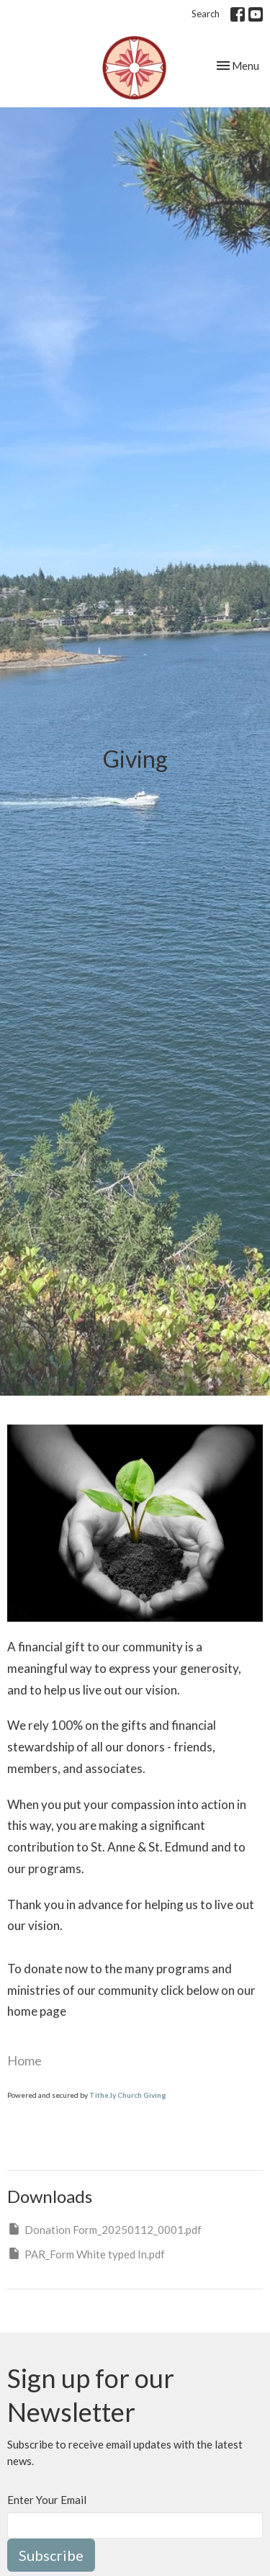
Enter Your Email (46, 2499)
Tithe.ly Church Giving (127, 2095)
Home (24, 2060)
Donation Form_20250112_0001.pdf (104, 2229)
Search (206, 13)
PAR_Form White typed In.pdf (86, 2253)
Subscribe (51, 2555)
